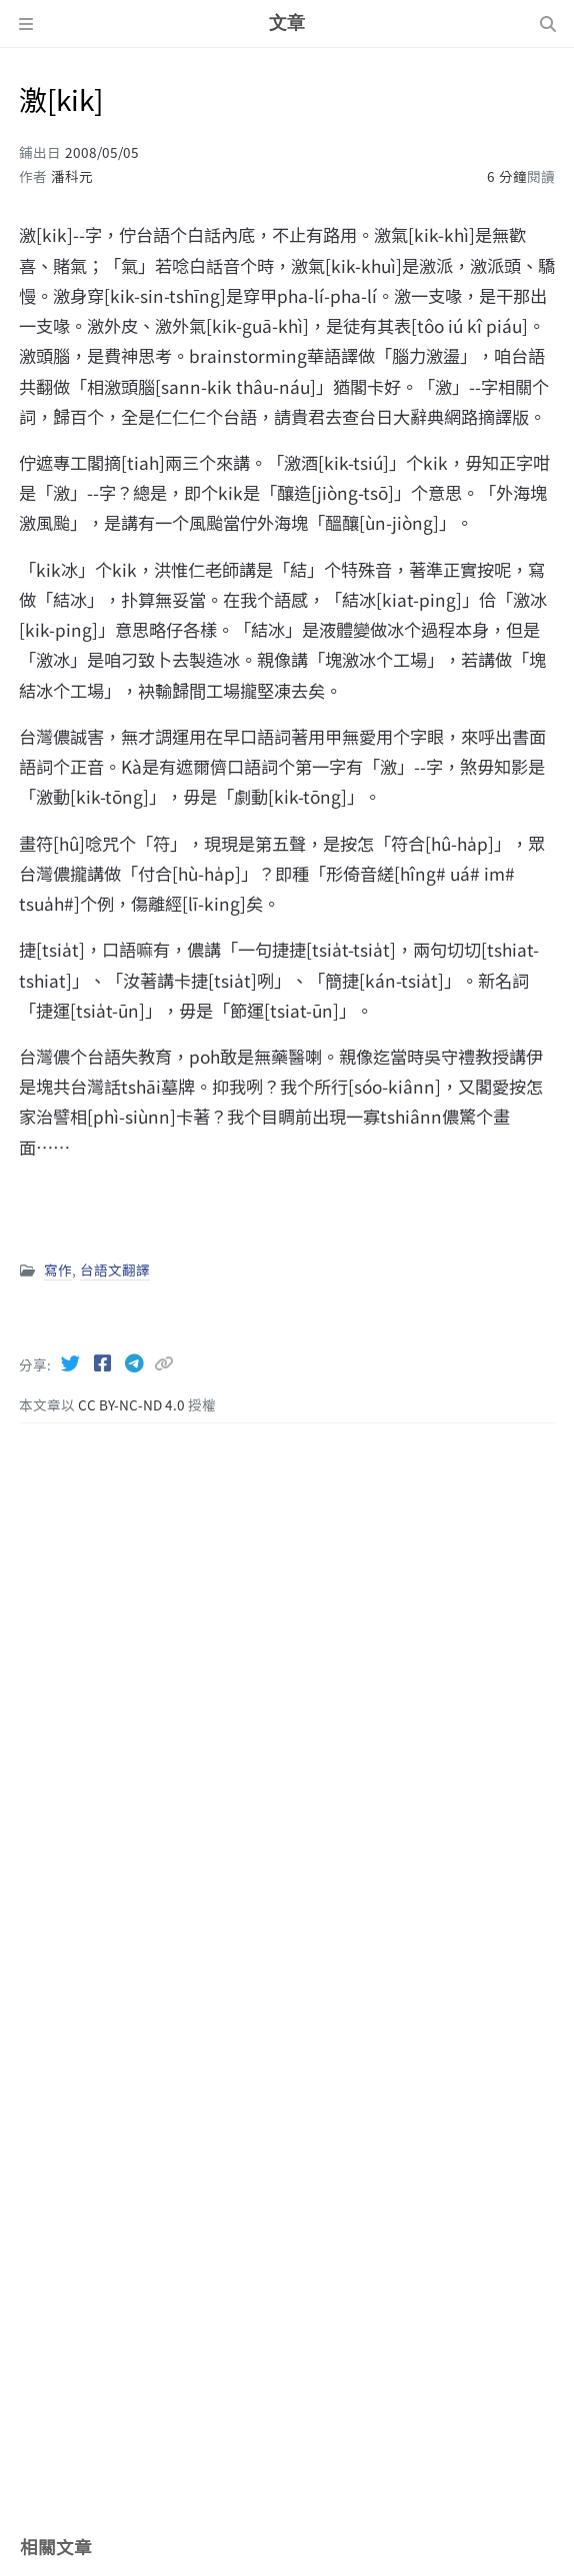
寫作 (58, 1270)
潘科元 (72, 176)
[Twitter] (72, 1362)
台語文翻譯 (115, 1270)
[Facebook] (104, 1362)
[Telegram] (136, 1362)
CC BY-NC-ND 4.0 (133, 1404)
